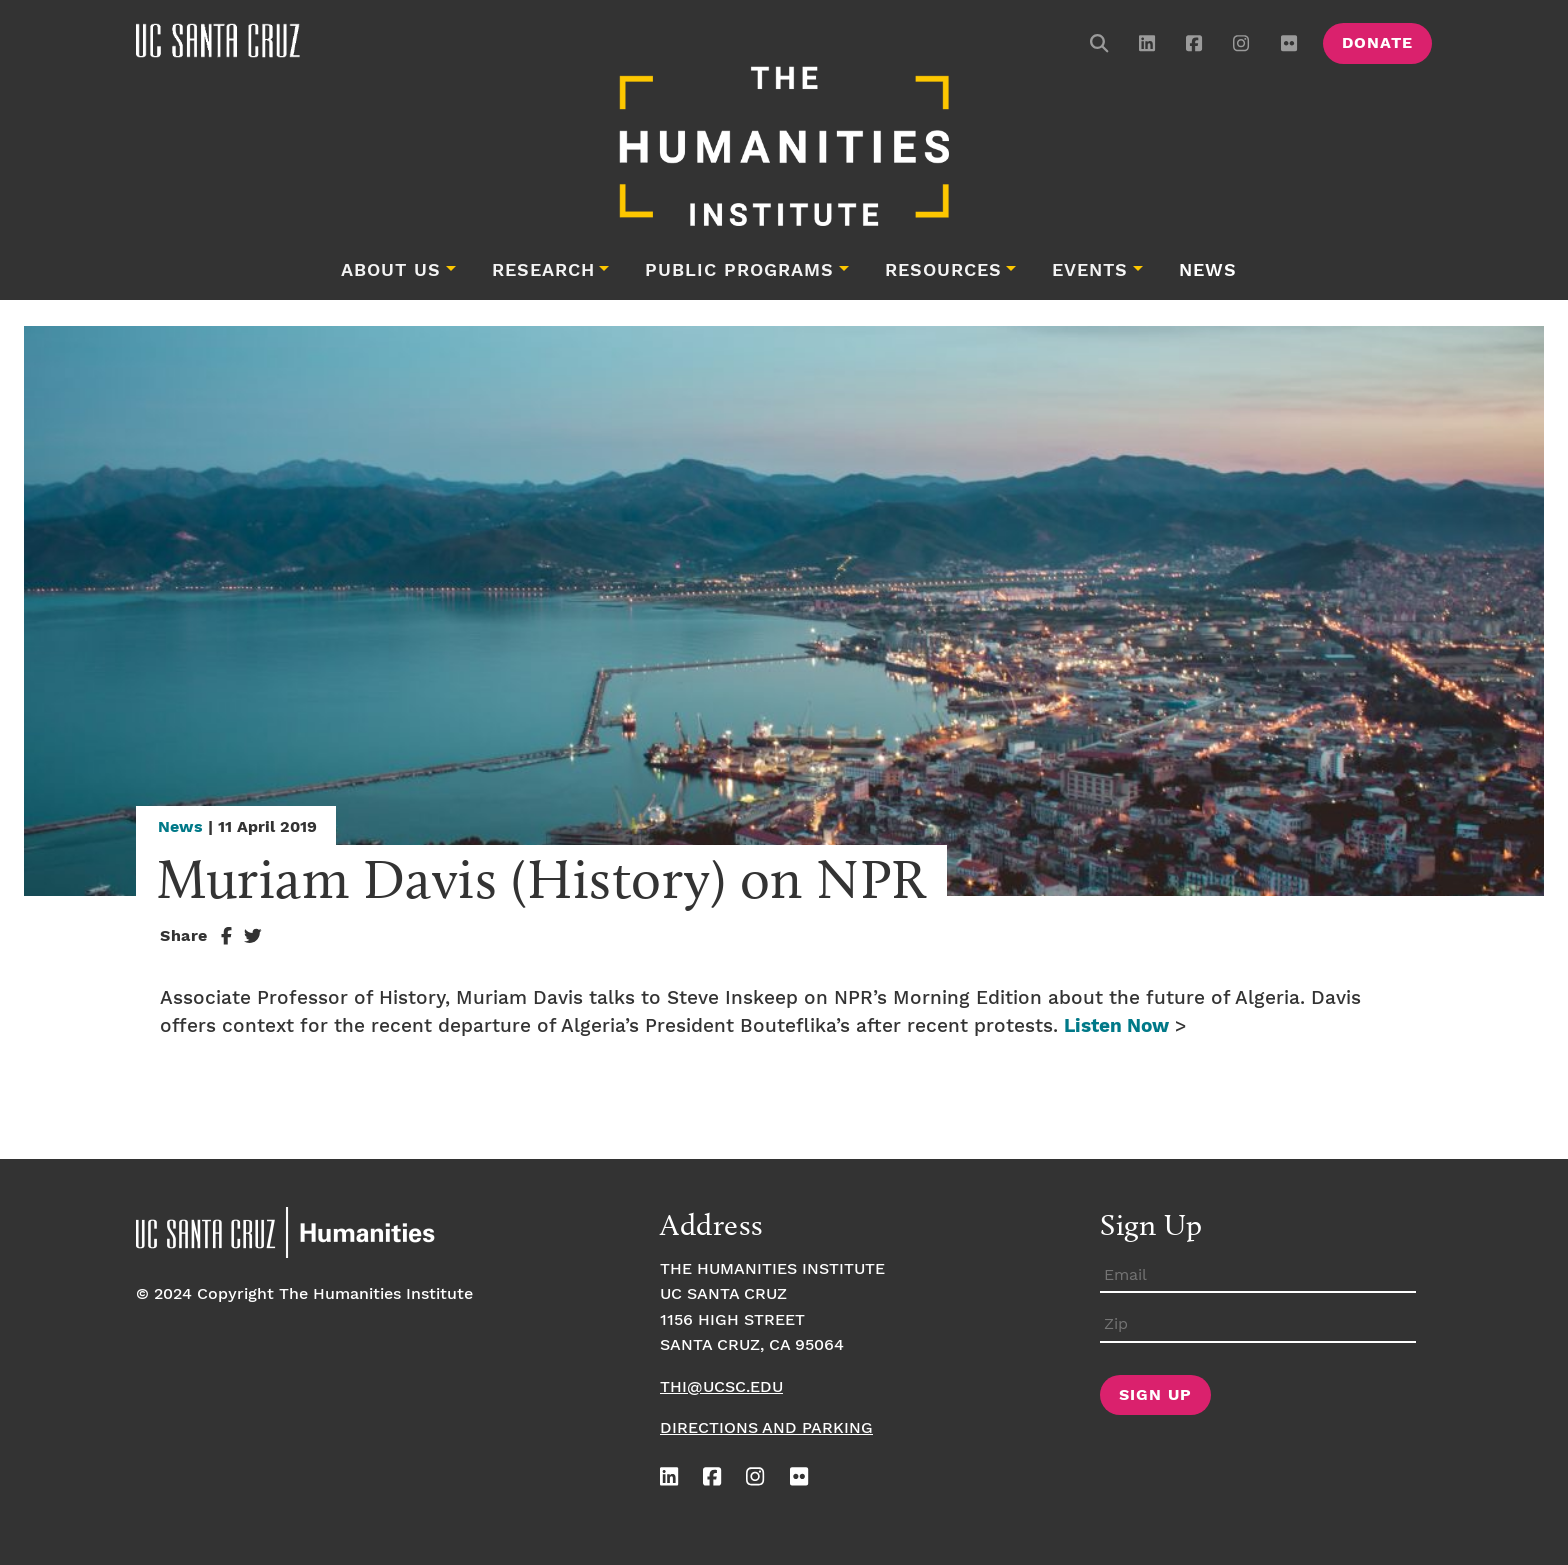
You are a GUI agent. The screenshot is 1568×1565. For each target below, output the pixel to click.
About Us (391, 271)
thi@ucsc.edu (721, 1387)
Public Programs (739, 271)
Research (543, 271)
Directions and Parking (766, 1428)
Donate (1377, 43)
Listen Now (1116, 1026)
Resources (943, 271)
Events (1090, 271)
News (1208, 271)
